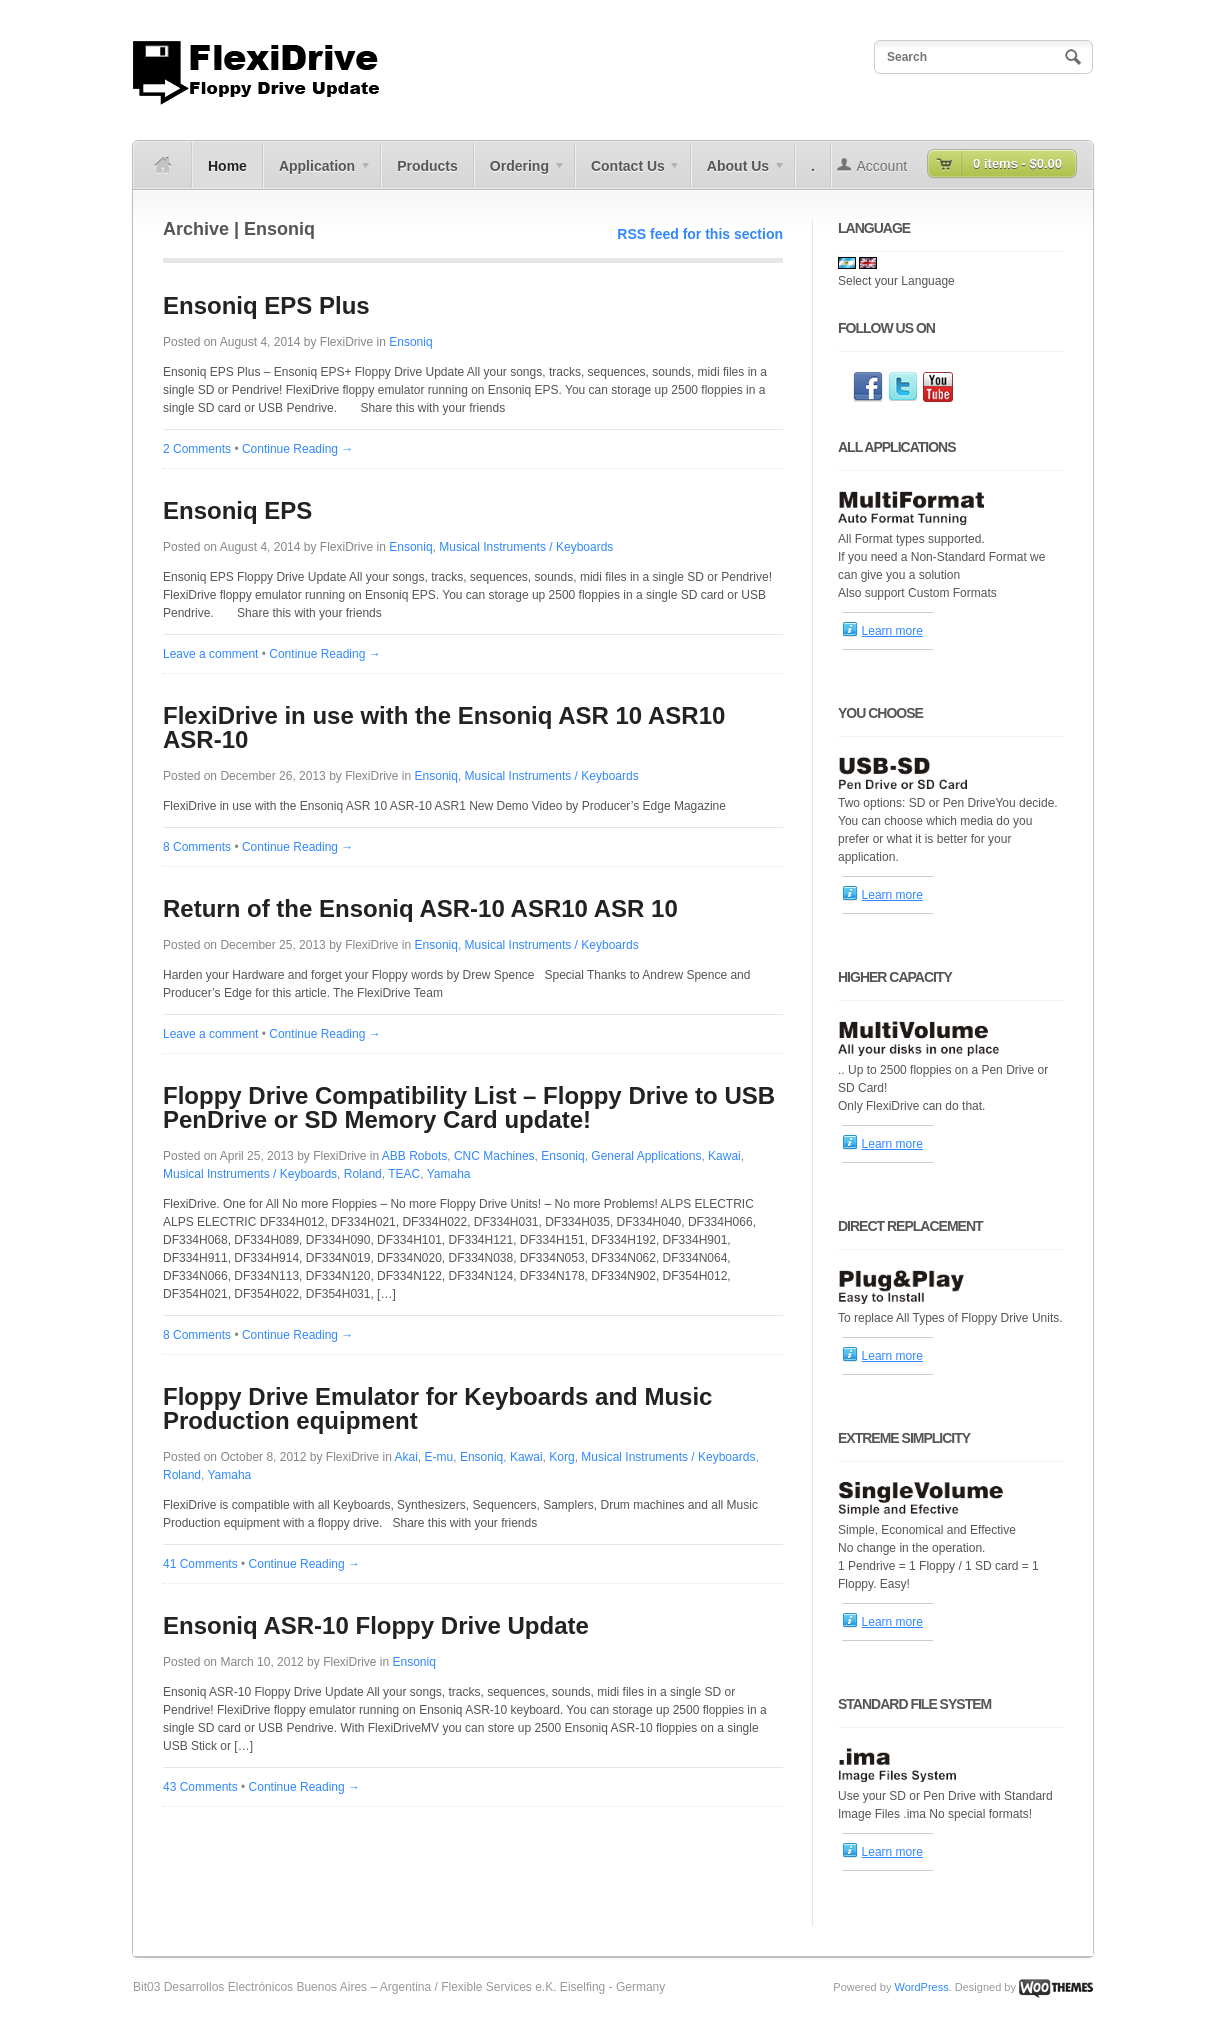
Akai (406, 1457)
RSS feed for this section (700, 234)
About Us (738, 173)
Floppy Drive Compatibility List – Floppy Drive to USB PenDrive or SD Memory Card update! (469, 1107)
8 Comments (197, 847)
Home (227, 166)
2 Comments (197, 449)
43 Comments (200, 1787)
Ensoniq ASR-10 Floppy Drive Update (376, 1625)
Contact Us (628, 173)
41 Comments (200, 1564)
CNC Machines (494, 1156)
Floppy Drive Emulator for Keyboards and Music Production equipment (437, 1408)
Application (317, 173)
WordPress (921, 1987)
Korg (561, 1457)
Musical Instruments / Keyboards (526, 547)
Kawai (724, 1156)
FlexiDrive (346, 342)
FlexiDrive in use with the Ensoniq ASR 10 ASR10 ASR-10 (444, 727)
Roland (363, 1174)
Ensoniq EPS (237, 510)
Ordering (520, 173)
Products (427, 166)
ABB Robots (414, 1156)
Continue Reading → (297, 449)
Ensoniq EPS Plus (266, 305)
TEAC (404, 1174)
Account (882, 166)
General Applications (646, 1156)
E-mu (439, 1457)
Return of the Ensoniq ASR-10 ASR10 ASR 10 (420, 908)
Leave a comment (210, 654)
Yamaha (449, 1174)
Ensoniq (410, 342)
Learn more (892, 631)
